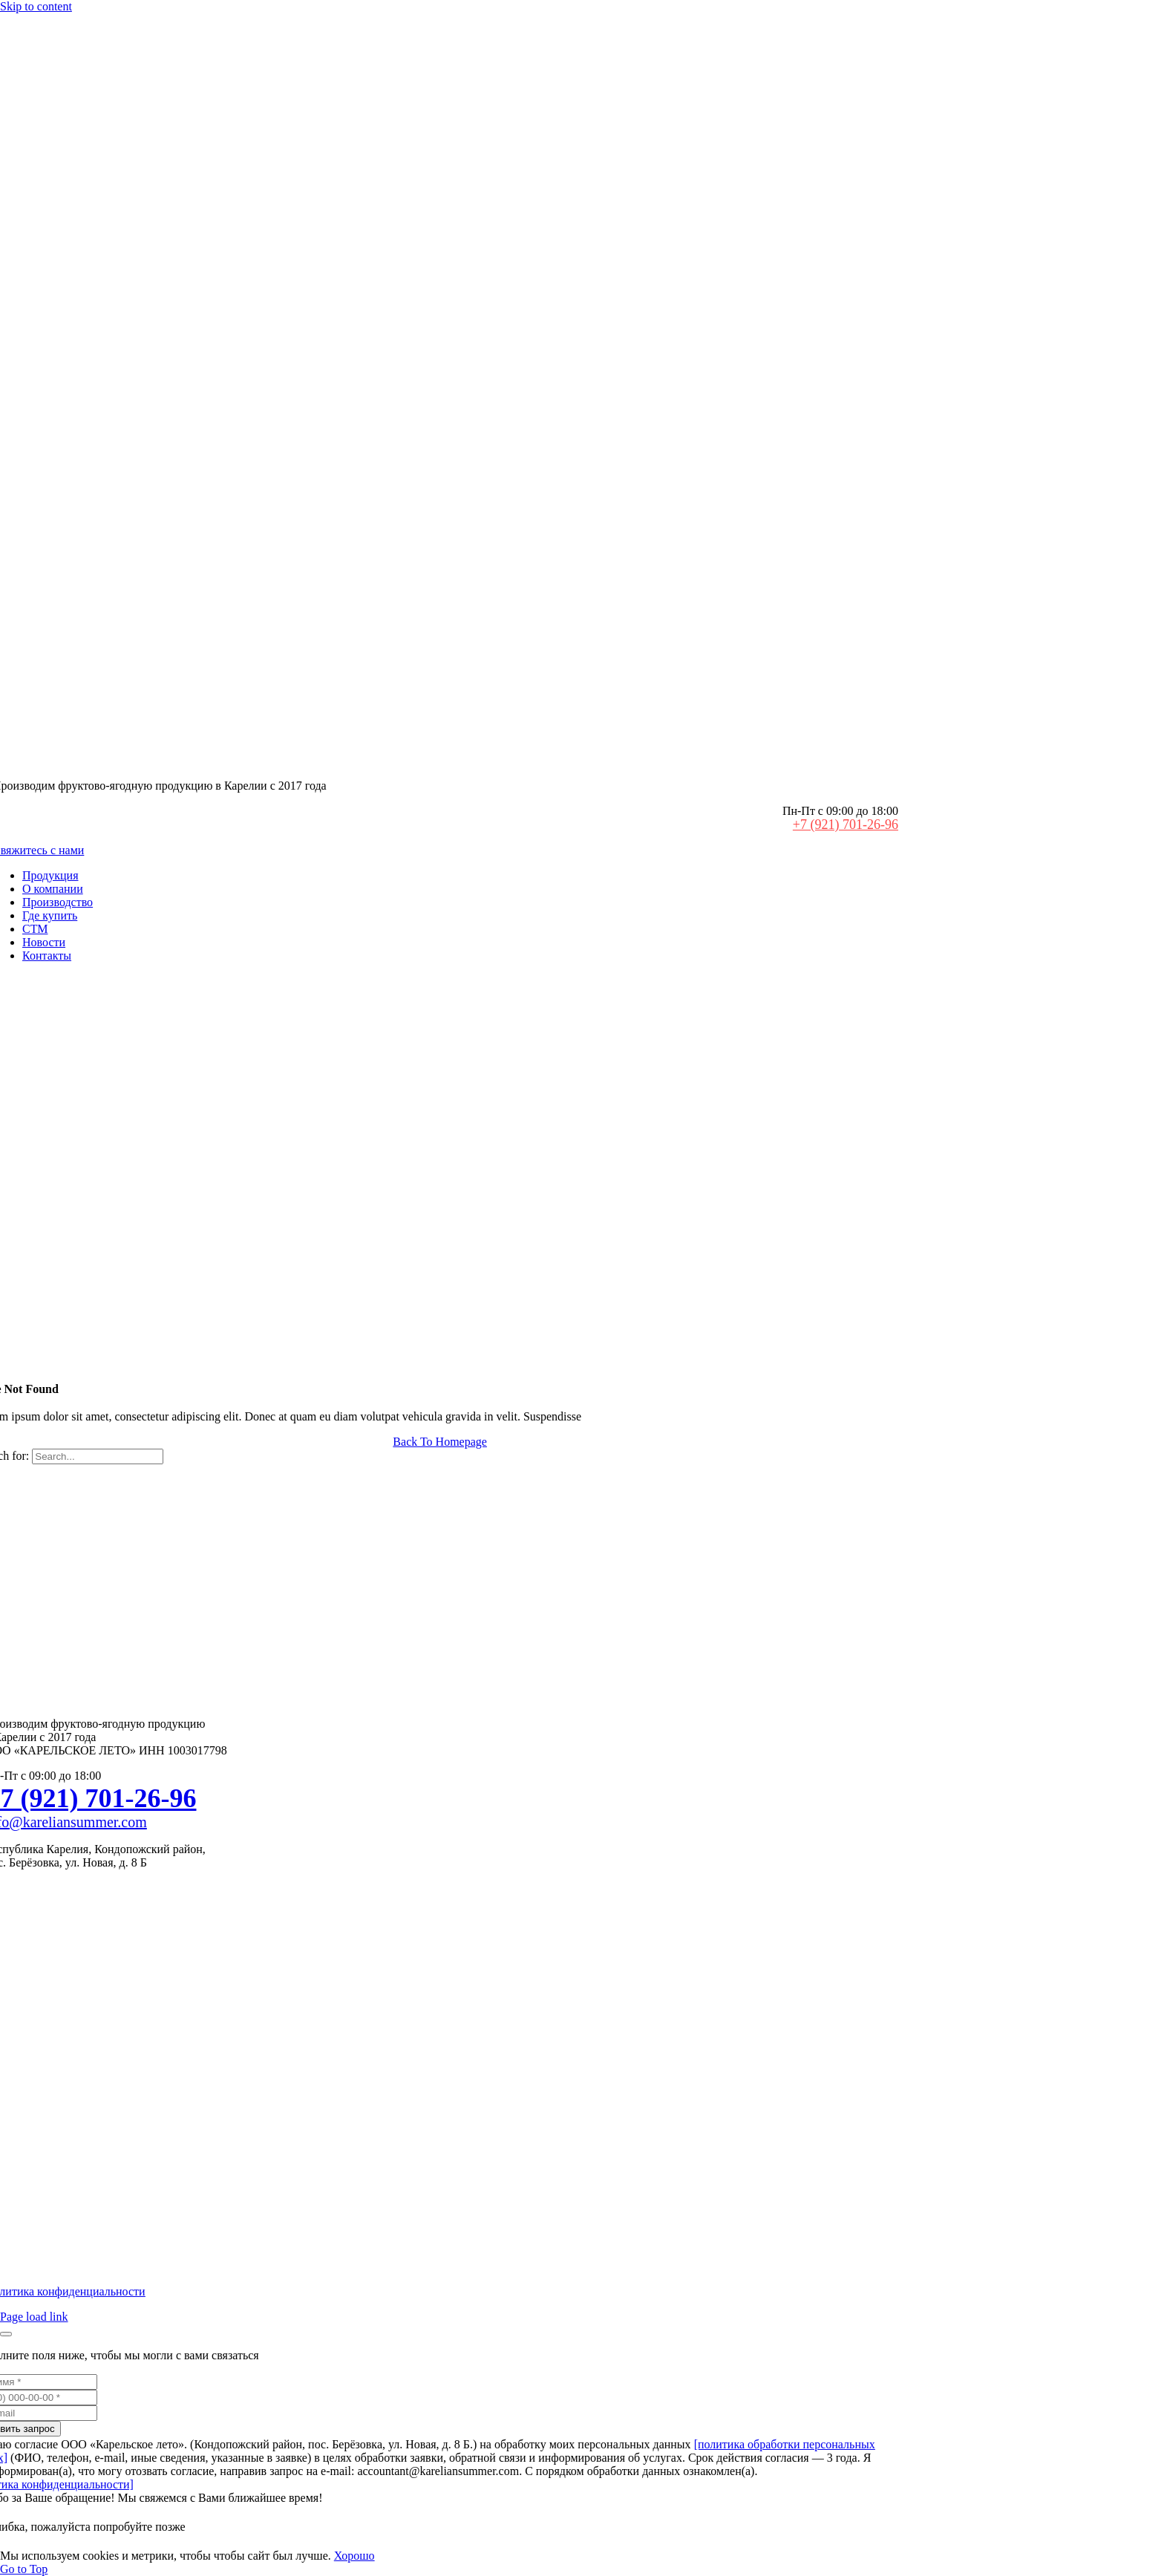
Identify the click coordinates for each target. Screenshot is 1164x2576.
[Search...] (97, 1456)
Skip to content (36, 6)
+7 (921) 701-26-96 (845, 824)
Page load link (34, 2316)
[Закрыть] (6, 2334)
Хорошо (354, 2555)
